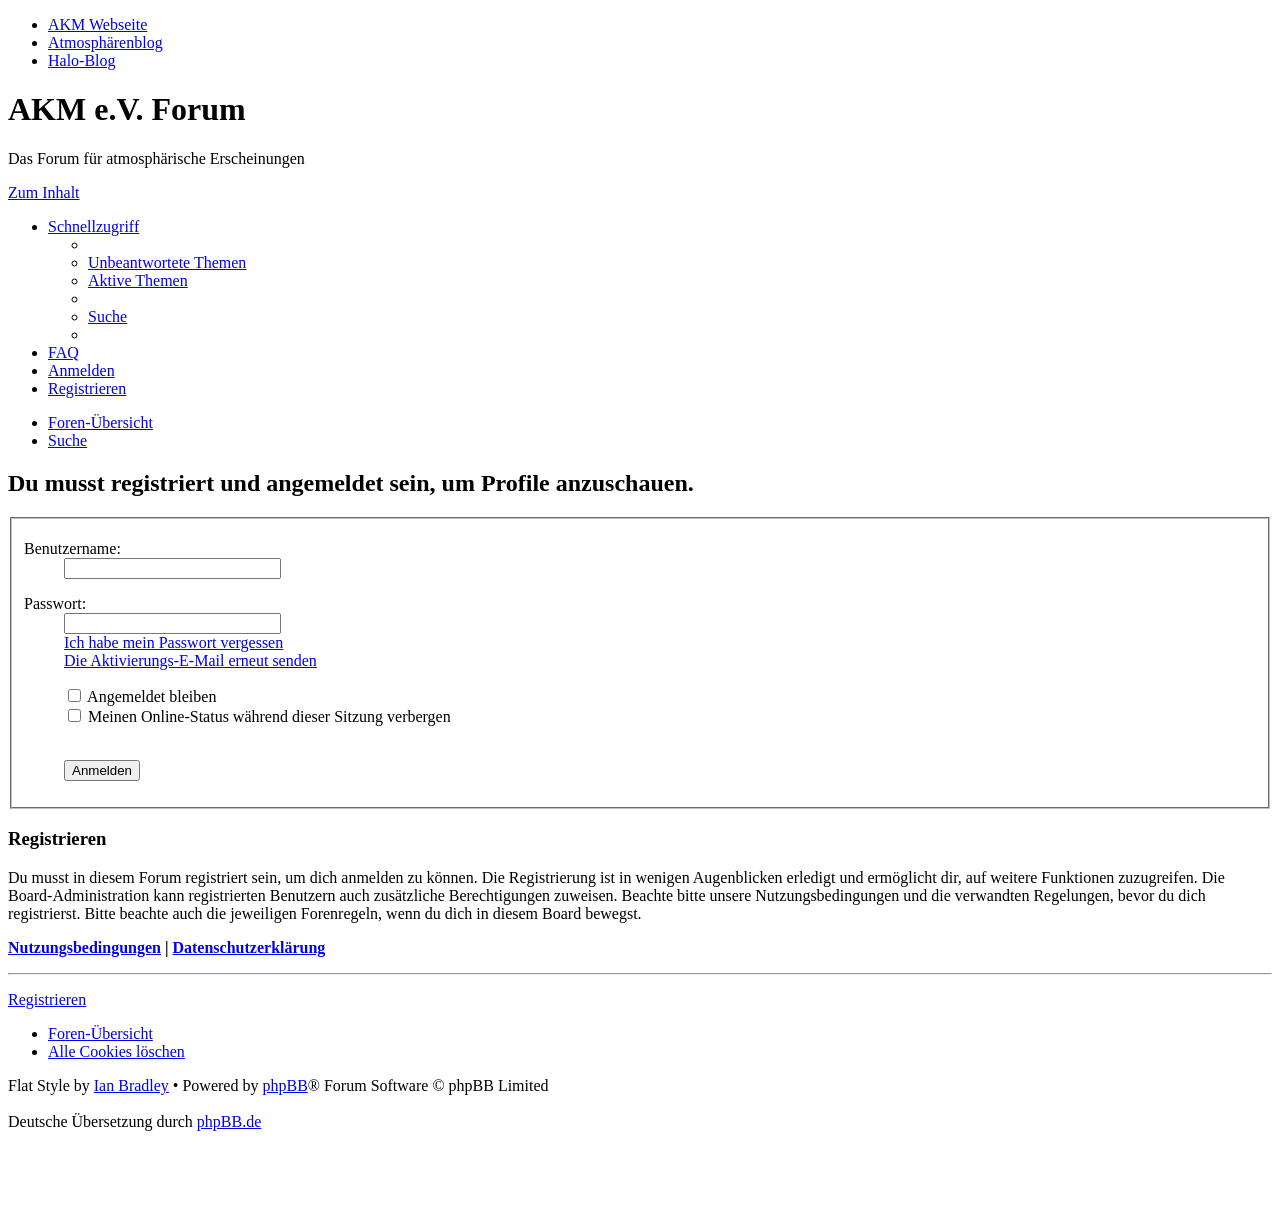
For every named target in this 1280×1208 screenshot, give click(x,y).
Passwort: (55, 603)
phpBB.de (229, 1121)
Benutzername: (72, 548)
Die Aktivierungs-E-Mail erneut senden (190, 660)
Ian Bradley (131, 1085)
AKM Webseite (97, 24)
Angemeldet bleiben (142, 696)
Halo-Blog (82, 60)
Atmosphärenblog (105, 42)
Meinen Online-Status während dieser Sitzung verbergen (259, 716)
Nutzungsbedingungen (84, 947)
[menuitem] (167, 262)
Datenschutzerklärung (248, 947)
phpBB (284, 1085)
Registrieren (47, 999)
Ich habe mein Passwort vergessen (173, 642)
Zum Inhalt (44, 192)
